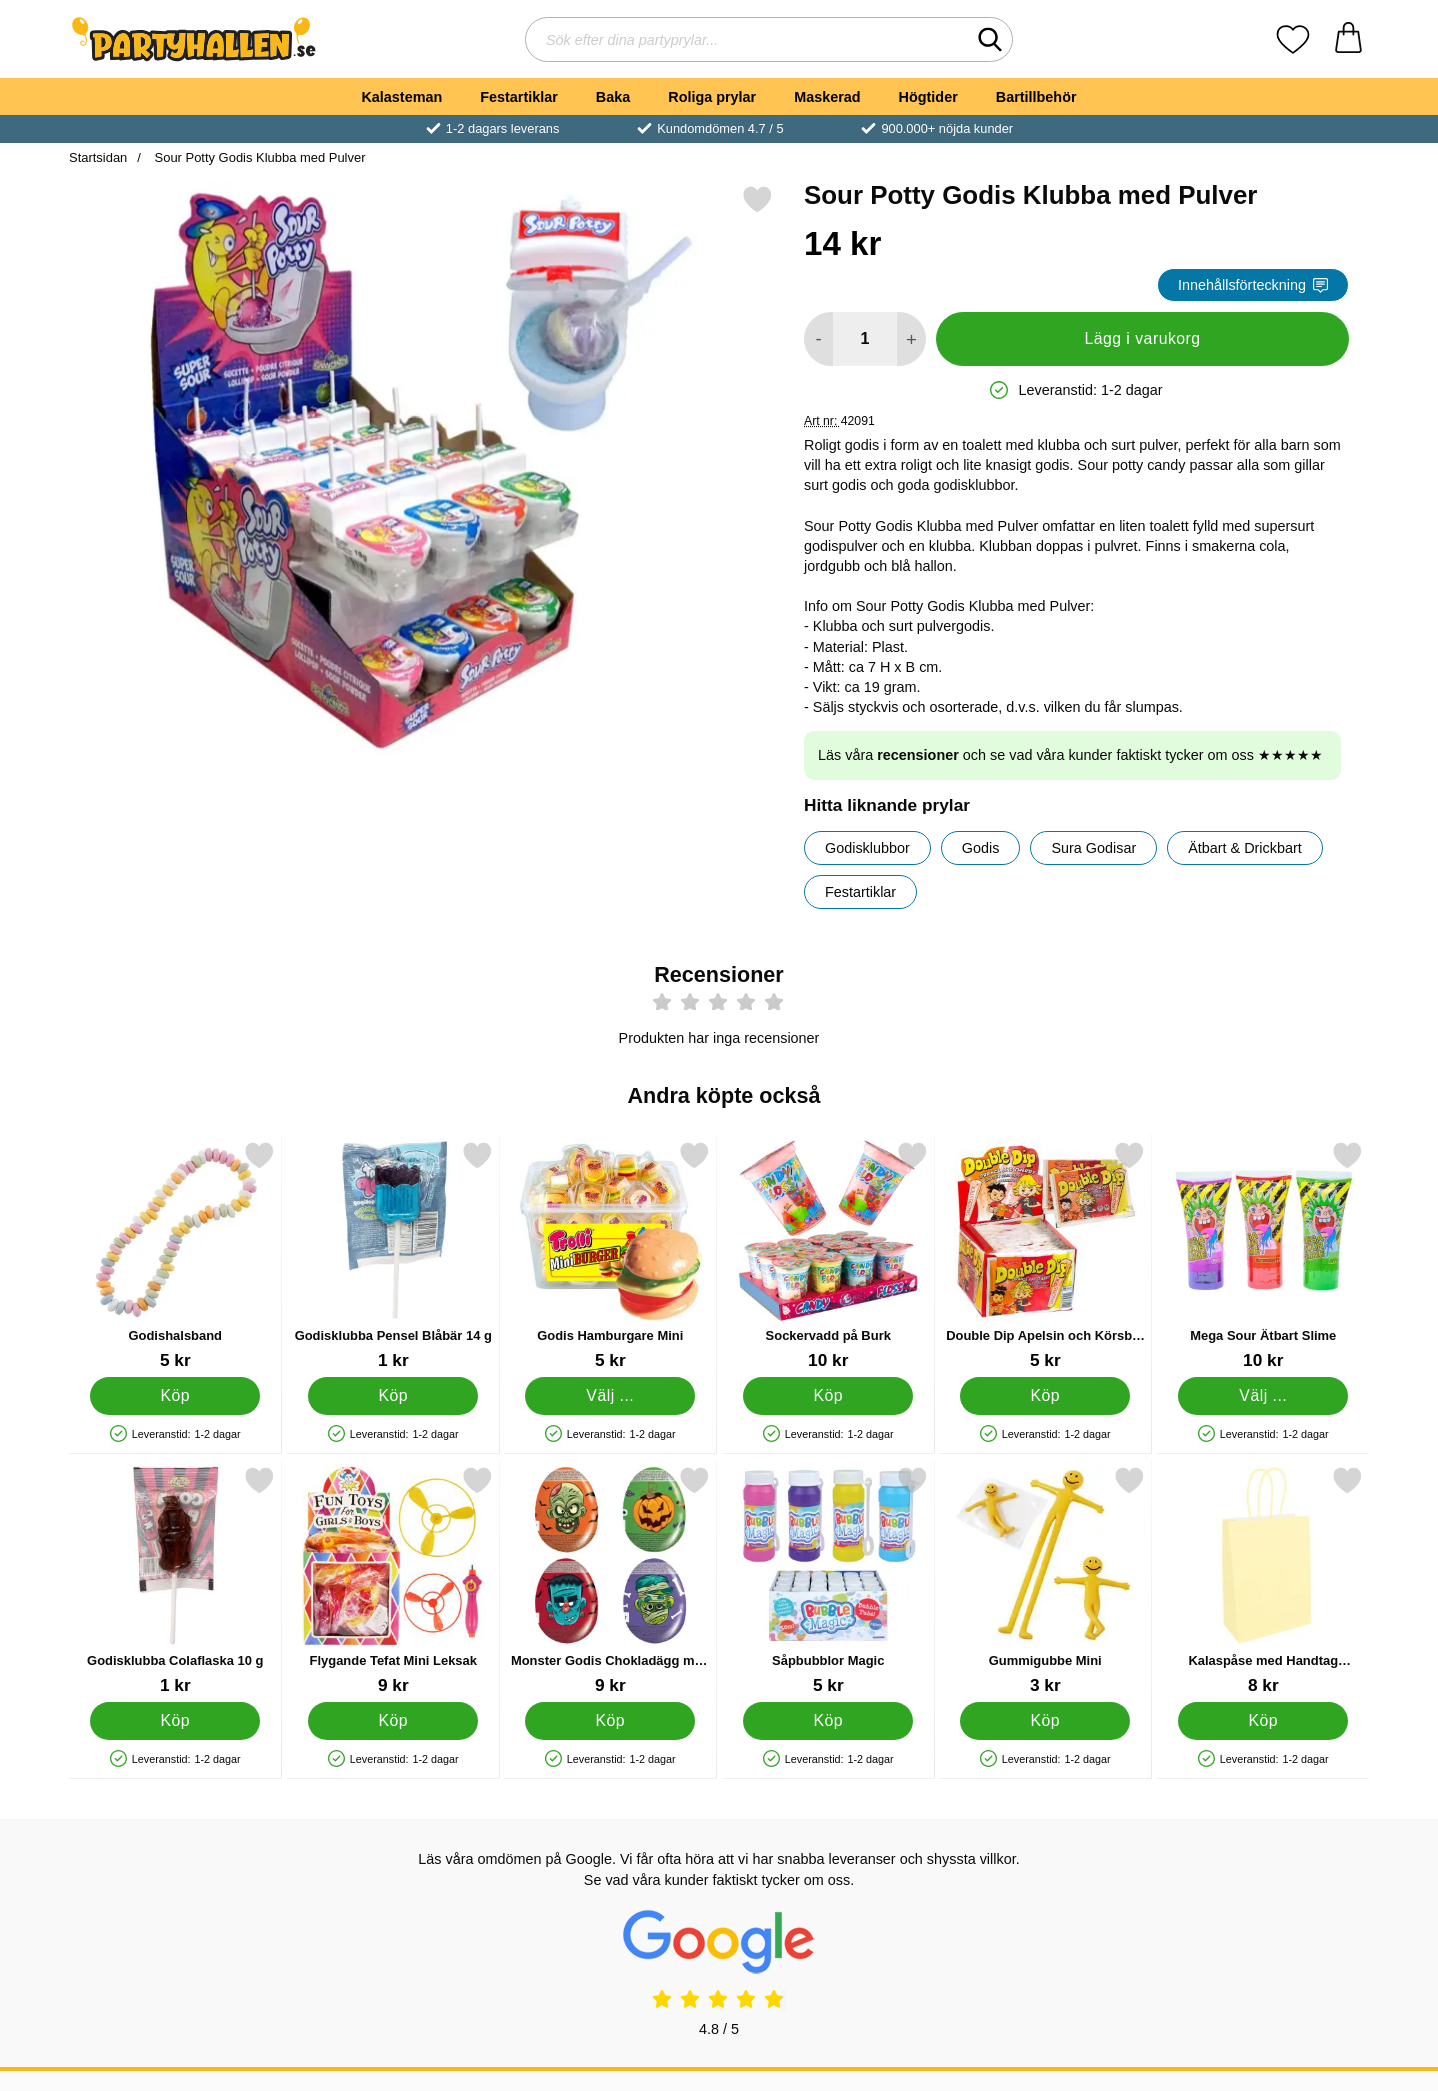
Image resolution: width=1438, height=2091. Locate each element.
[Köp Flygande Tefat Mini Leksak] (393, 1721)
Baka (613, 97)
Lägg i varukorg (1142, 338)
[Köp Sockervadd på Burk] (828, 1396)
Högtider (928, 97)
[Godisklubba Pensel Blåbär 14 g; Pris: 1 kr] (393, 1255)
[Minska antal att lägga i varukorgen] (818, 339)
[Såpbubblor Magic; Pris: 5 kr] (828, 1580)
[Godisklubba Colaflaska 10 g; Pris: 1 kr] (175, 1580)
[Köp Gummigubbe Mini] (1045, 1721)
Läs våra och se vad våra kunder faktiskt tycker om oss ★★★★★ (1070, 755)
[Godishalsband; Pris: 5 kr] (175, 1255)
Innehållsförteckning (1253, 285)
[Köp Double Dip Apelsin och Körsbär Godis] (1045, 1396)
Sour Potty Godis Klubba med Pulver (258, 157)
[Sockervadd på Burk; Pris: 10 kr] (828, 1255)
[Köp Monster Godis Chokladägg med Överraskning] (610, 1721)
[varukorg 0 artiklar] (1348, 39)
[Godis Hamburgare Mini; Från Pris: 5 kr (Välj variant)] (610, 1255)
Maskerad (827, 97)
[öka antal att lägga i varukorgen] (911, 339)
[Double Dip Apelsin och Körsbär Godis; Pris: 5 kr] (1045, 1255)
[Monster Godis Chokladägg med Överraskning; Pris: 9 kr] (610, 1580)
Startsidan (98, 157)
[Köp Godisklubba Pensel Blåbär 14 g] (393, 1396)
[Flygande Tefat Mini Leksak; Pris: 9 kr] (393, 1580)
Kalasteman (401, 97)
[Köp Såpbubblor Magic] (828, 1721)
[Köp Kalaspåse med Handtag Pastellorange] (1263, 1721)
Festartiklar (519, 97)
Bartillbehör (1036, 97)
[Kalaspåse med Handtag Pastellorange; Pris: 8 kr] (1263, 1580)
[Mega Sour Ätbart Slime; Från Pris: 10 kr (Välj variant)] (1263, 1255)
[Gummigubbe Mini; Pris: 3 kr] (1045, 1580)
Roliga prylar (712, 97)
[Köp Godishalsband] (175, 1396)
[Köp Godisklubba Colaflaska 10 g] (175, 1721)
